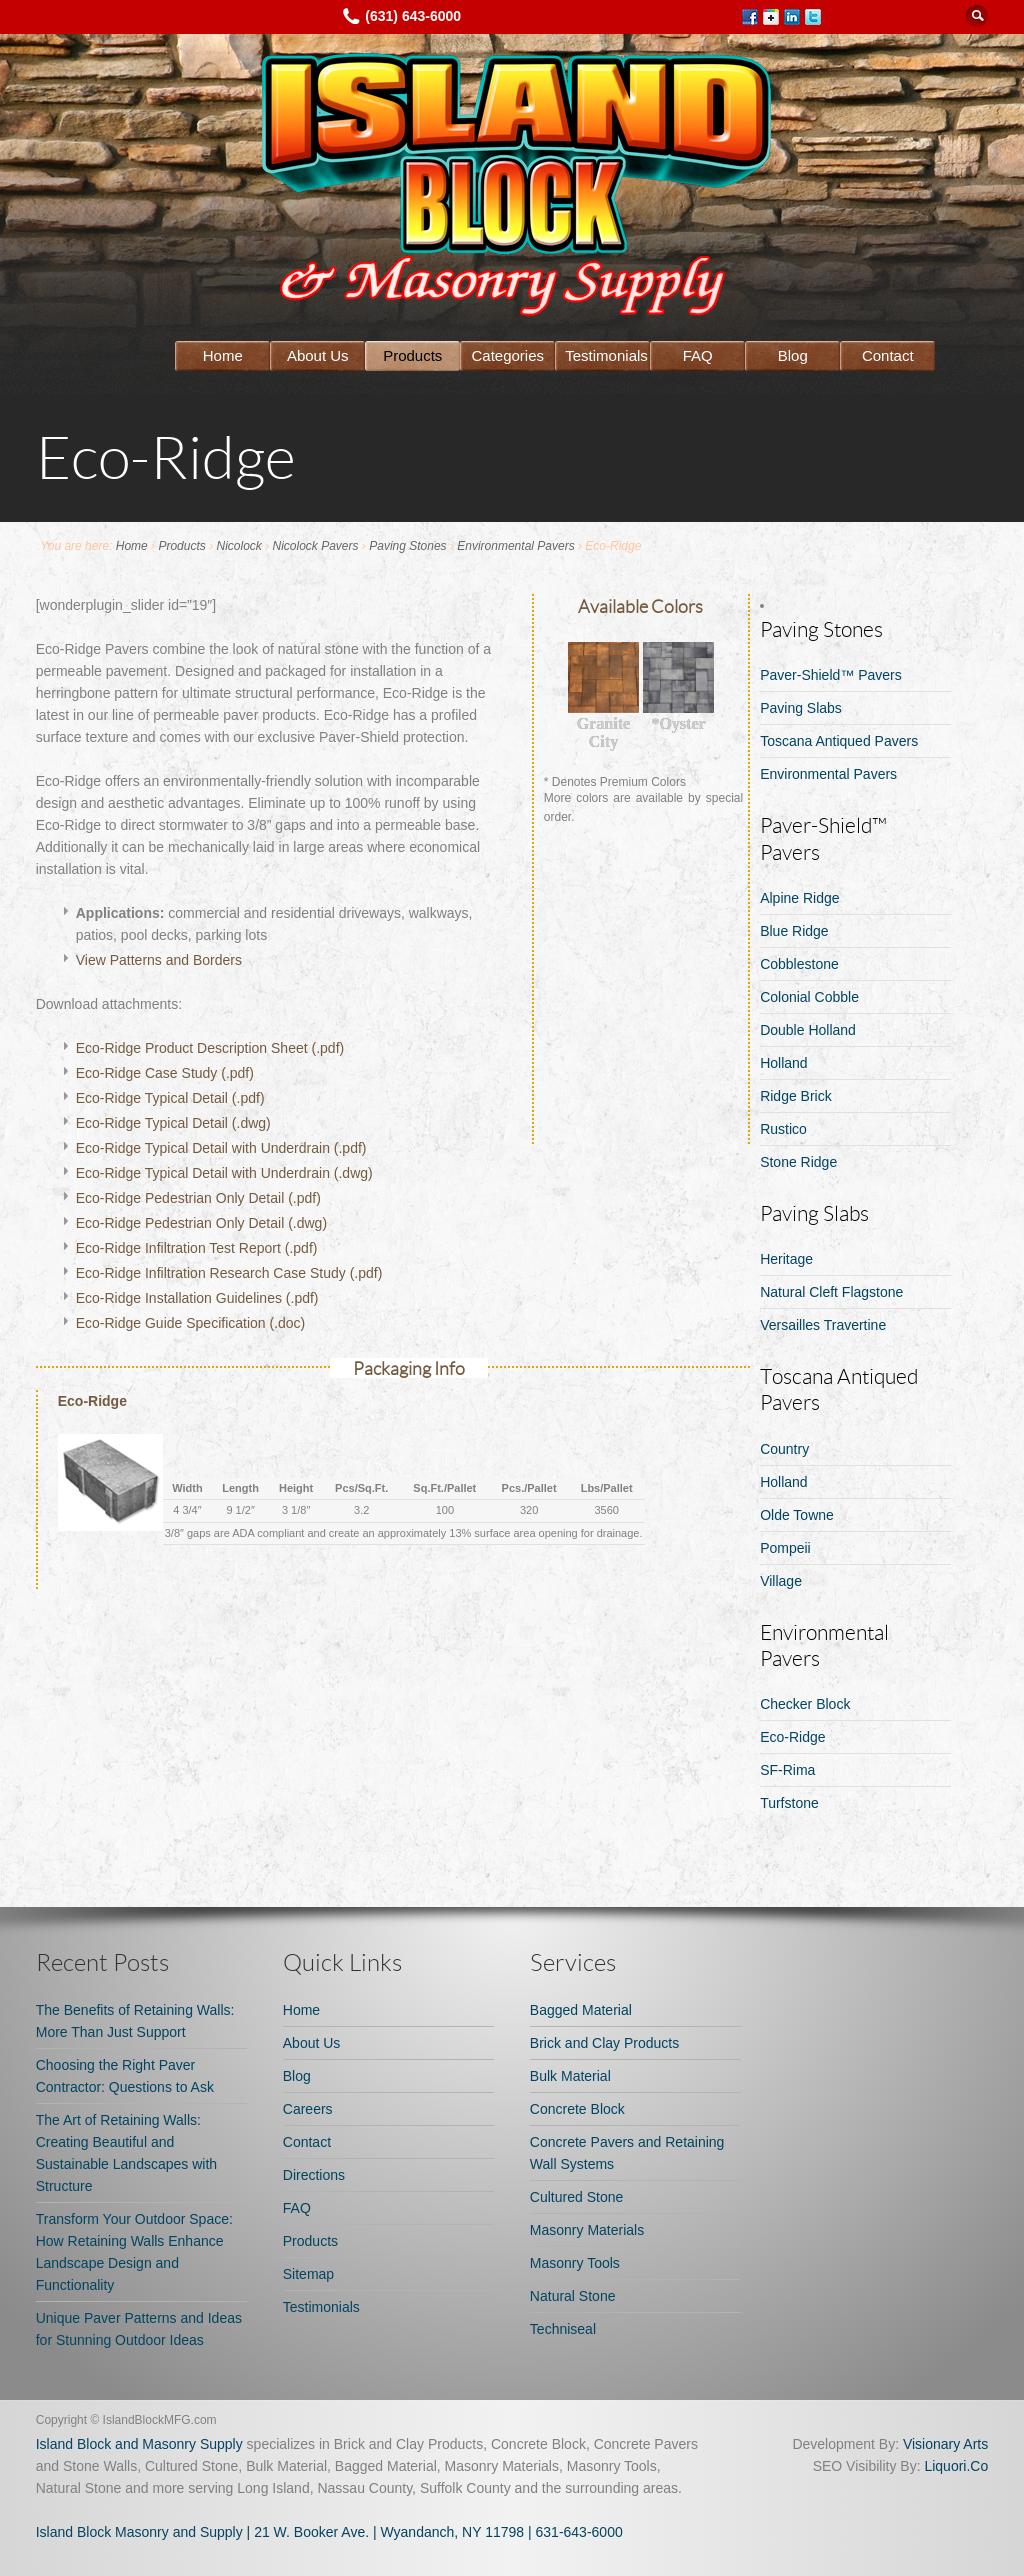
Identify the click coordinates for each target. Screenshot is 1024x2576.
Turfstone (789, 1803)
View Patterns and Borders (159, 960)
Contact (888, 355)
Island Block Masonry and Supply (139, 2532)
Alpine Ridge (799, 898)
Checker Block (805, 1704)
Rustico (783, 1129)
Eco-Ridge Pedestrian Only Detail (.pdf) (198, 1198)
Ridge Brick (796, 1096)
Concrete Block (577, 2109)
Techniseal (563, 2329)
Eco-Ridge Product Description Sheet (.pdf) (210, 1048)
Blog (793, 355)
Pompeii (785, 1548)
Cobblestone (799, 964)
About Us (318, 355)
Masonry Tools (575, 2263)
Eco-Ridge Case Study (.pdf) (165, 1073)
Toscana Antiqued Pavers (839, 741)
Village (781, 1581)
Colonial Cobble (809, 997)
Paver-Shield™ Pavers (831, 675)
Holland (783, 1063)
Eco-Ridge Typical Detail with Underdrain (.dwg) (224, 1173)
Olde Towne (797, 1515)
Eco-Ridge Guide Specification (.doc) (191, 1323)
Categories (508, 355)
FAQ (698, 355)
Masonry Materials (587, 2230)
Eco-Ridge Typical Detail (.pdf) (170, 1098)
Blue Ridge (794, 931)
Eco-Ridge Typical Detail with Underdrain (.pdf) (221, 1148)
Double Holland (808, 1030)
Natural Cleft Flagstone (831, 1292)
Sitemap (308, 2274)
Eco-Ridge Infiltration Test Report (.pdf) (197, 1248)
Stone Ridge (798, 1162)
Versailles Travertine (823, 1325)
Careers (308, 2109)
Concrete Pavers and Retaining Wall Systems (627, 2153)
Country (784, 1449)
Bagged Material (581, 2010)
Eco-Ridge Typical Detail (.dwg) (173, 1123)
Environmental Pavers (515, 546)
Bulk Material (570, 2076)
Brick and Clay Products (604, 2043)
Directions (314, 2175)
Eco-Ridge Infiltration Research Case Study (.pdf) (229, 1273)
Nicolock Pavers (316, 546)
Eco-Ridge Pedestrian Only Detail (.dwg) (201, 1223)
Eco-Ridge (792, 1737)
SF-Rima (787, 1770)
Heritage (786, 1259)
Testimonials (606, 355)
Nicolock (238, 546)
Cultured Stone (576, 2197)
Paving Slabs (801, 708)
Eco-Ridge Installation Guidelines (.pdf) (197, 1298)
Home (223, 355)
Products (412, 355)
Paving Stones (407, 546)
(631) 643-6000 (413, 16)
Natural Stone (573, 2296)
